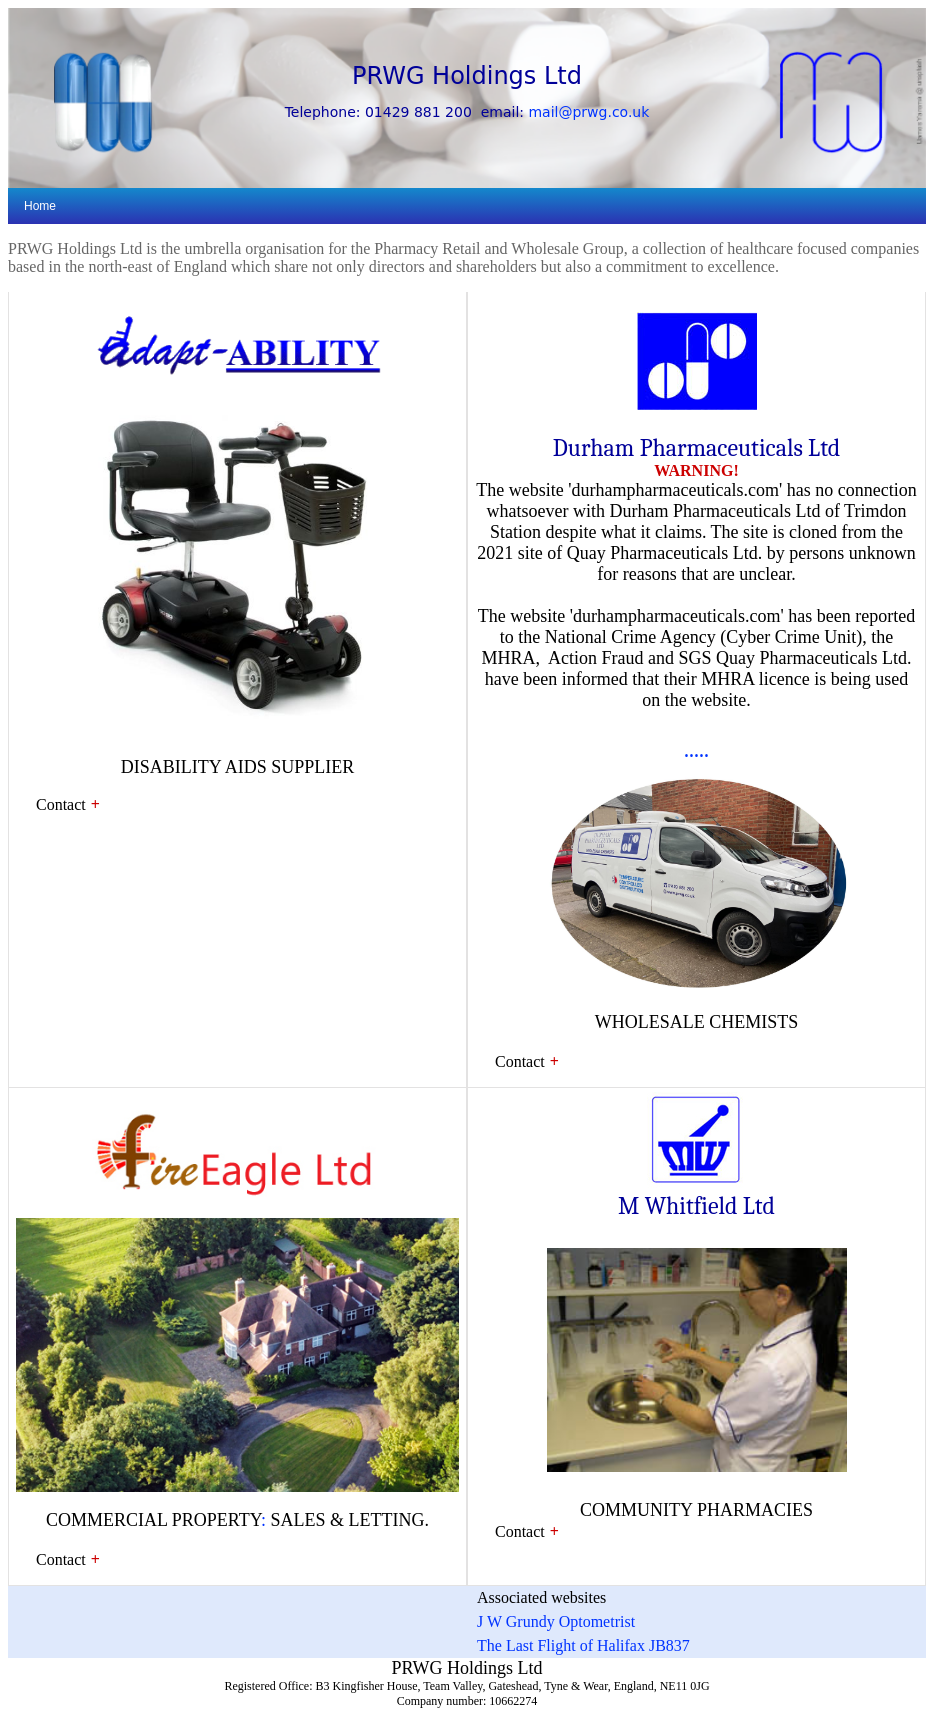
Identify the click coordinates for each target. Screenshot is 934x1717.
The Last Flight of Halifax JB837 (583, 1645)
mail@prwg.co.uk (588, 112)
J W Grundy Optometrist (556, 1621)
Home (40, 206)
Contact (61, 804)
